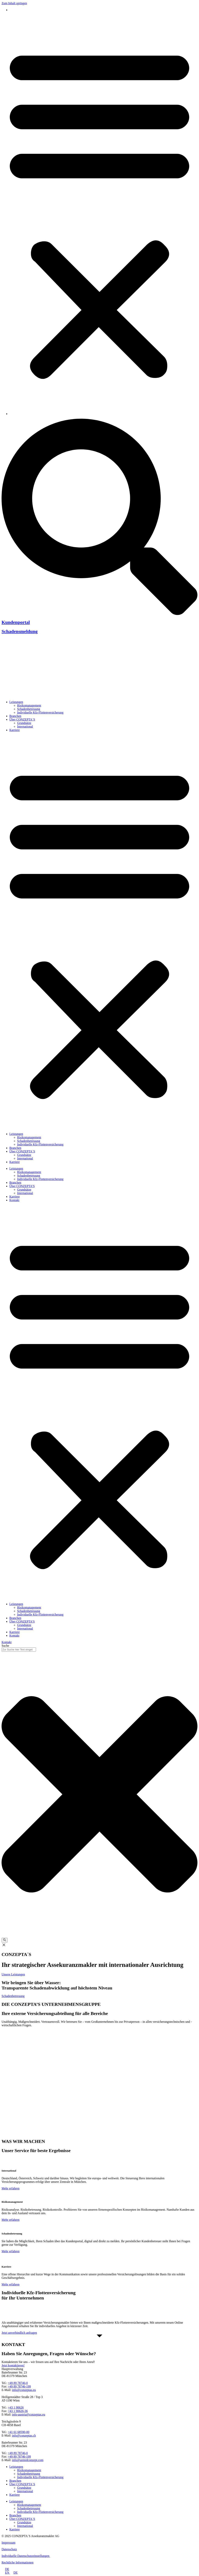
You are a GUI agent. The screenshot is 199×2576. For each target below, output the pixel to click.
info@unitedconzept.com (28, 2460)
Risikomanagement (29, 705)
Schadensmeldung (20, 631)
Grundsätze (24, 723)
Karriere (14, 730)
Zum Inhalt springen (14, 3)
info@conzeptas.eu (24, 2390)
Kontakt (14, 1200)
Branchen (15, 716)
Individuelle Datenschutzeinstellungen (26, 2555)
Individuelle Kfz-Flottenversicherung (40, 712)
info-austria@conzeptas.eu (28, 2414)
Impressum (8, 2542)
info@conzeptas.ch (24, 2435)
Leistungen (16, 702)
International (25, 726)
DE (5, 2569)
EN (6, 2572)
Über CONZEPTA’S (22, 1186)
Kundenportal (16, 622)
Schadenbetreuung (28, 709)
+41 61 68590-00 (18, 2432)
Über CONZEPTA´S (22, 719)
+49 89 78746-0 (18, 2383)
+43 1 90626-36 (18, 2411)
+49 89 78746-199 (19, 2386)
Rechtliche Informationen (17, 2562)
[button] (99, 212)
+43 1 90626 (16, 2407)
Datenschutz (9, 2549)
